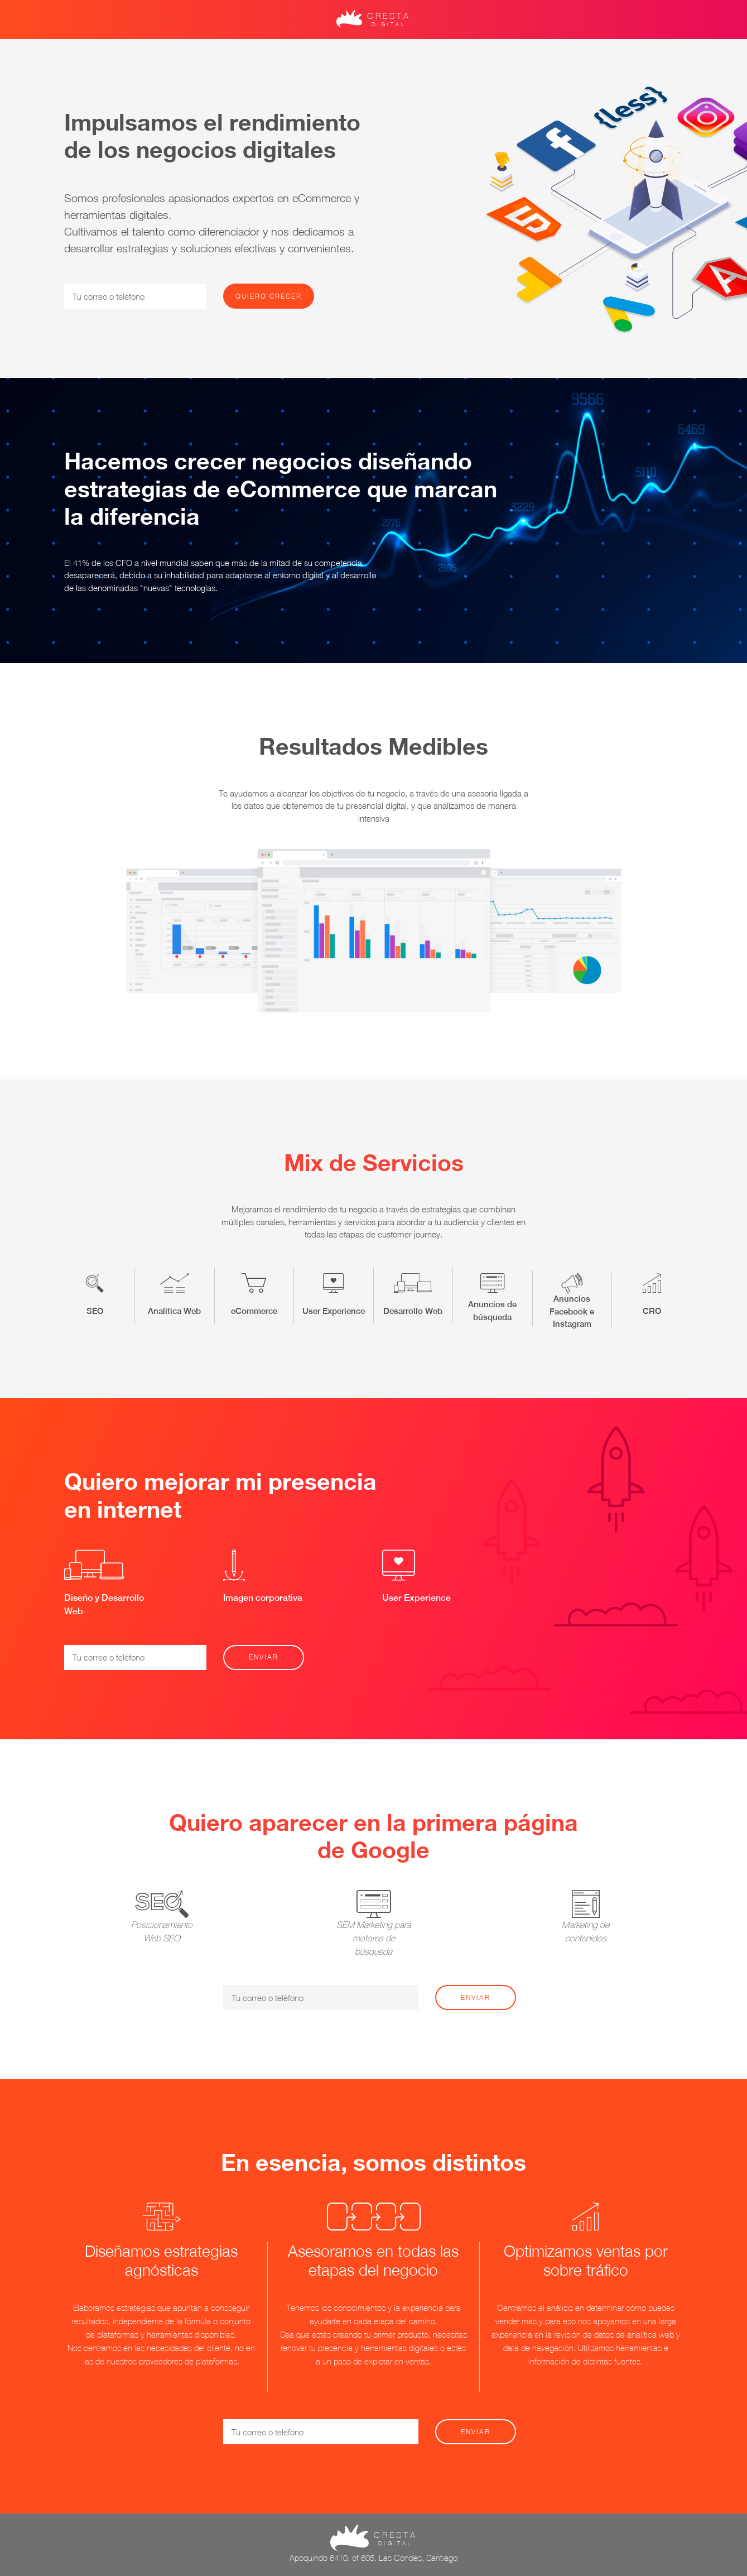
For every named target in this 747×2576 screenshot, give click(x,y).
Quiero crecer (268, 296)
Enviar (263, 1657)
